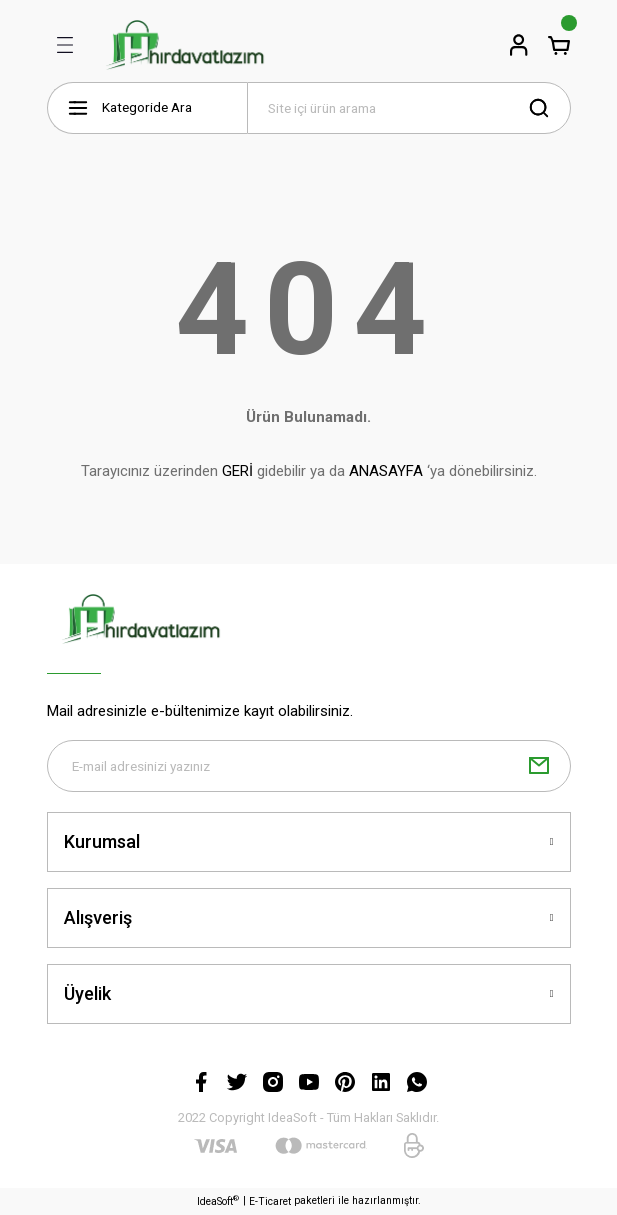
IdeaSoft (218, 1201)
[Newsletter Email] (309, 766)
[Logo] (184, 45)
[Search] (409, 108)
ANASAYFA (386, 471)
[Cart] (559, 45)
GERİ (237, 471)
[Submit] (539, 766)
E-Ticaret (270, 1201)
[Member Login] (519, 45)
